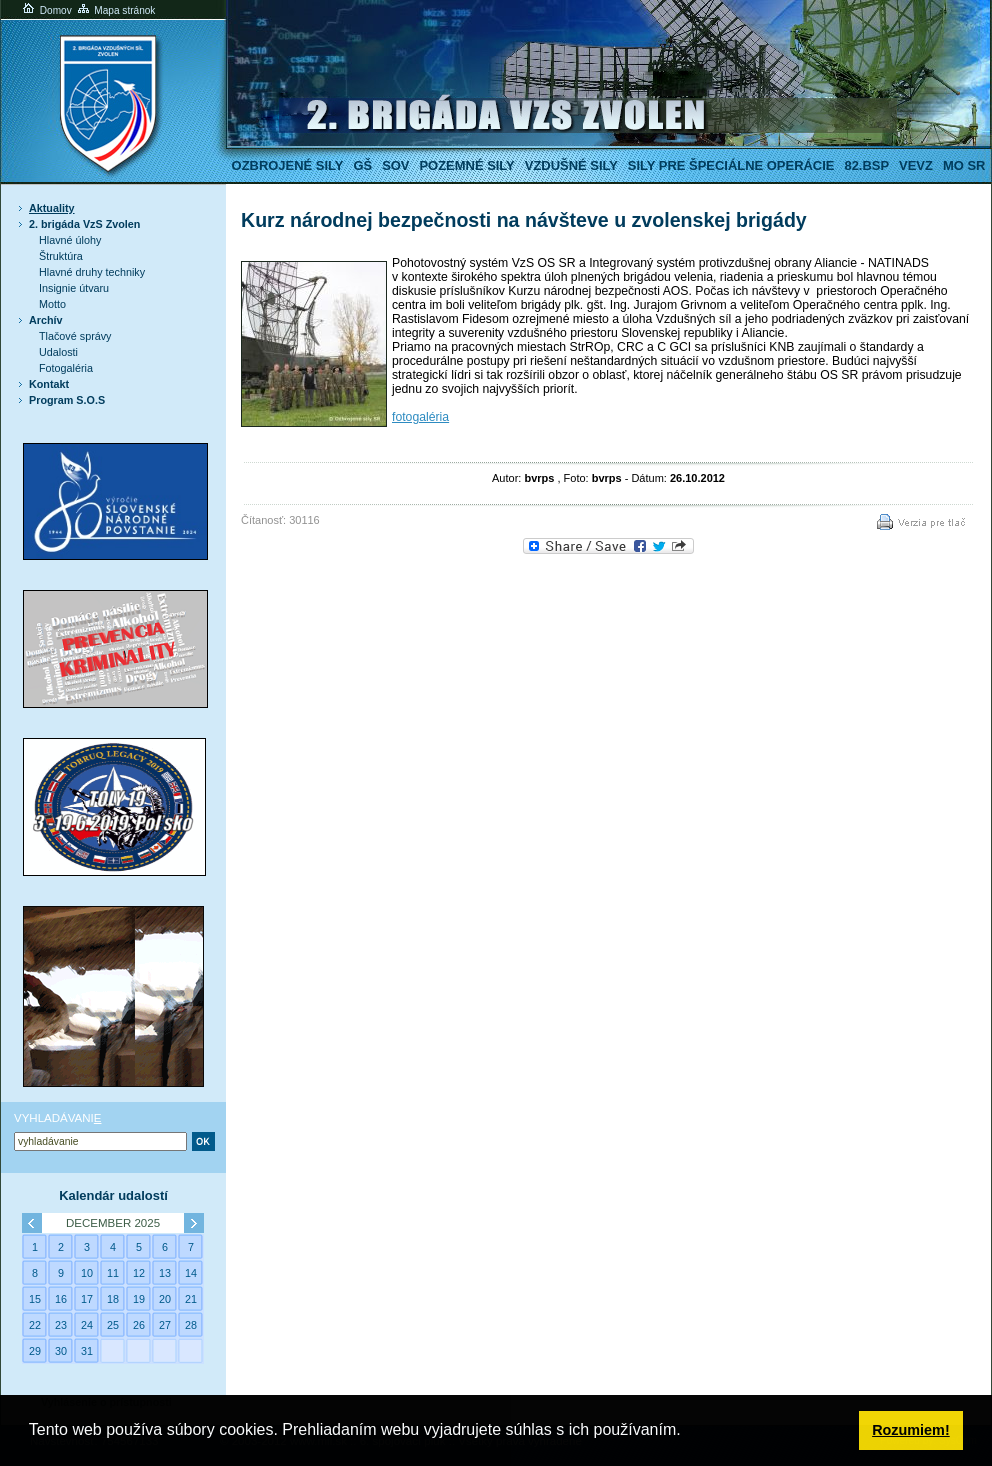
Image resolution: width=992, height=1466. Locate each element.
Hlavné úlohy (70, 240)
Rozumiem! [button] (911, 1430)
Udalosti (58, 352)
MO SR (964, 165)
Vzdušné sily (571, 165)
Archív (46, 320)
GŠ (362, 165)
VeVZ (916, 165)
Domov (46, 10)
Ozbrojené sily (288, 165)
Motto (52, 304)
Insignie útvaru (74, 288)
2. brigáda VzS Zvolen (84, 224)
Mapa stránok (115, 10)
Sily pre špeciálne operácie (731, 165)
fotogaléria (420, 417)
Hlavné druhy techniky (92, 272)
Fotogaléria (66, 368)
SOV (395, 165)
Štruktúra (61, 256)
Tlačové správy (75, 336)
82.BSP (866, 165)
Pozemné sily (466, 165)
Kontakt (49, 384)
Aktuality (52, 208)
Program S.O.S (67, 400)
